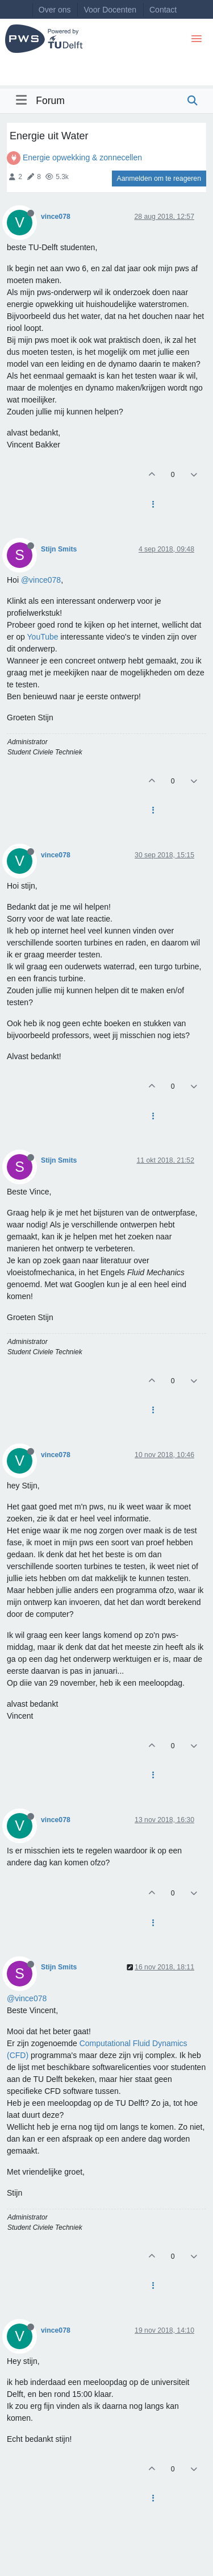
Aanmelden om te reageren (159, 178)
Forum (50, 100)
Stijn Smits (59, 549)
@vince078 (41, 579)
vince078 (55, 217)
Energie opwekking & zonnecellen (82, 157)
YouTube (43, 636)
